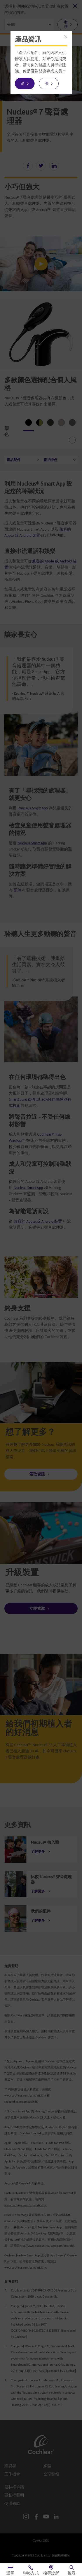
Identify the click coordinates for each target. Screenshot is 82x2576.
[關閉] (65, 36)
